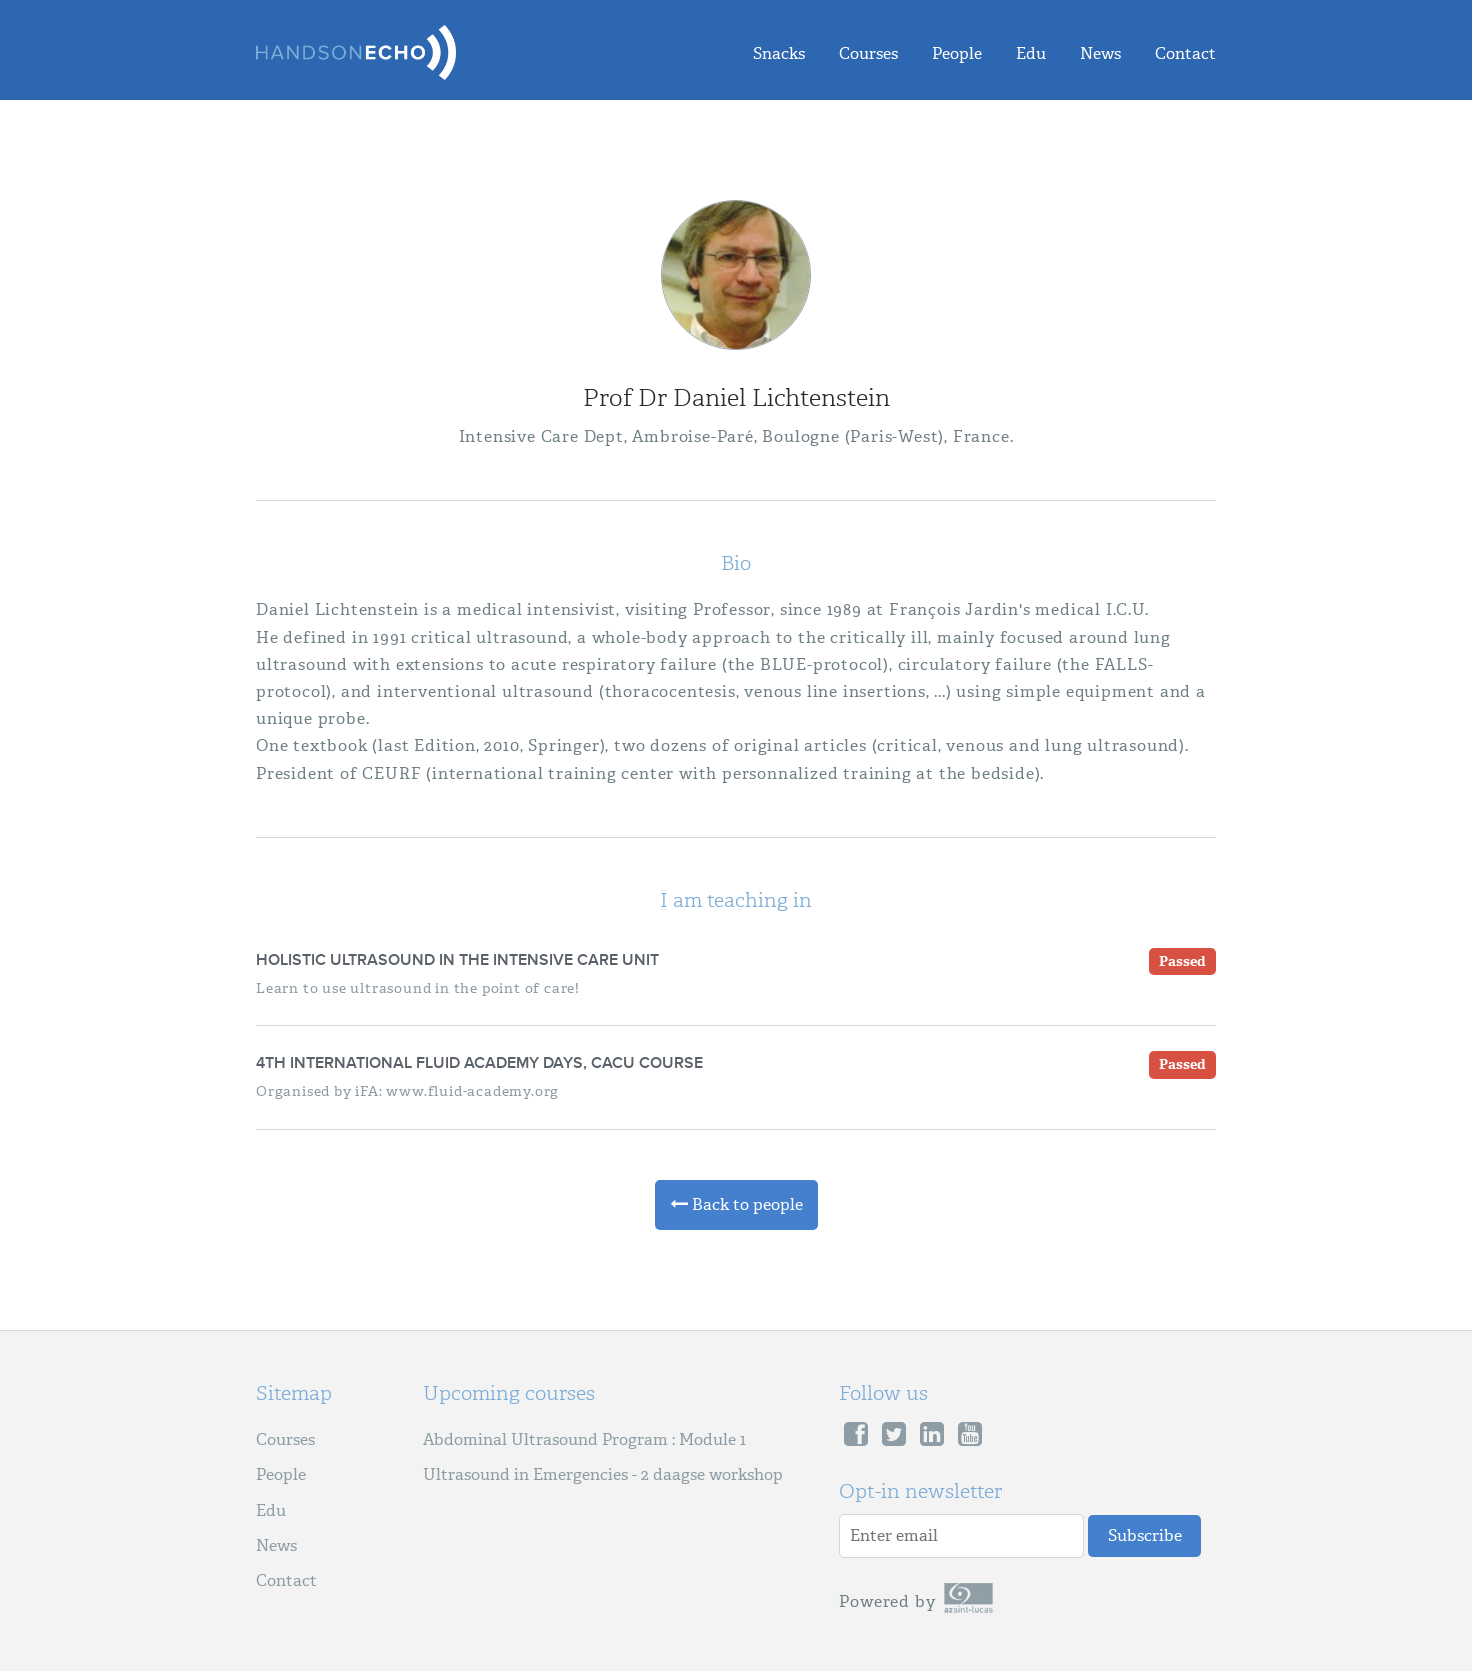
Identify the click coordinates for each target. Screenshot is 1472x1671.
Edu (1031, 53)
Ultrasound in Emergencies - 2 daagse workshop (603, 1474)
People (957, 53)
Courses (868, 53)
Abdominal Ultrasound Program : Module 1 (584, 1439)
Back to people (736, 1205)
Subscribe (1145, 1535)
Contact (1185, 53)
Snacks (779, 53)
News (1100, 53)
